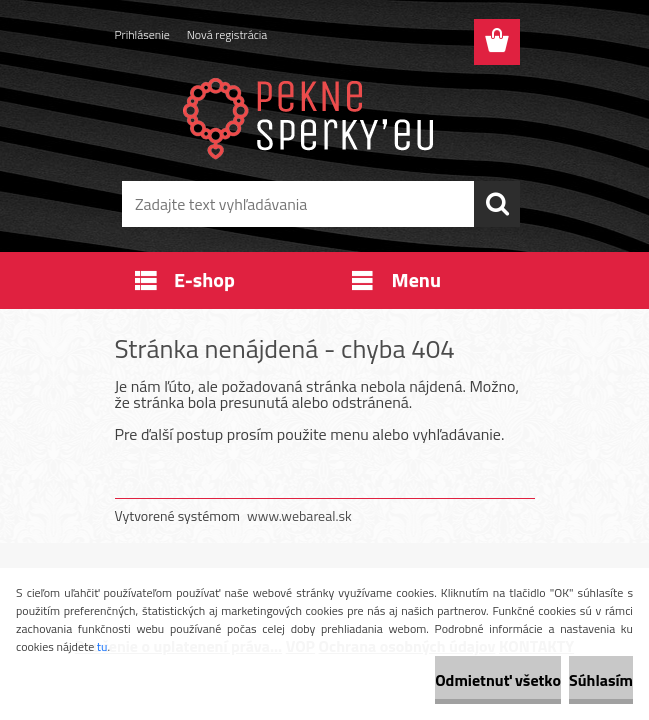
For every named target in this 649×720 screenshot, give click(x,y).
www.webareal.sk (299, 515)
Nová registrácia (227, 34)
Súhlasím (601, 680)
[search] (497, 204)
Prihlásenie (142, 34)
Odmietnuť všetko (498, 680)
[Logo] (312, 116)
